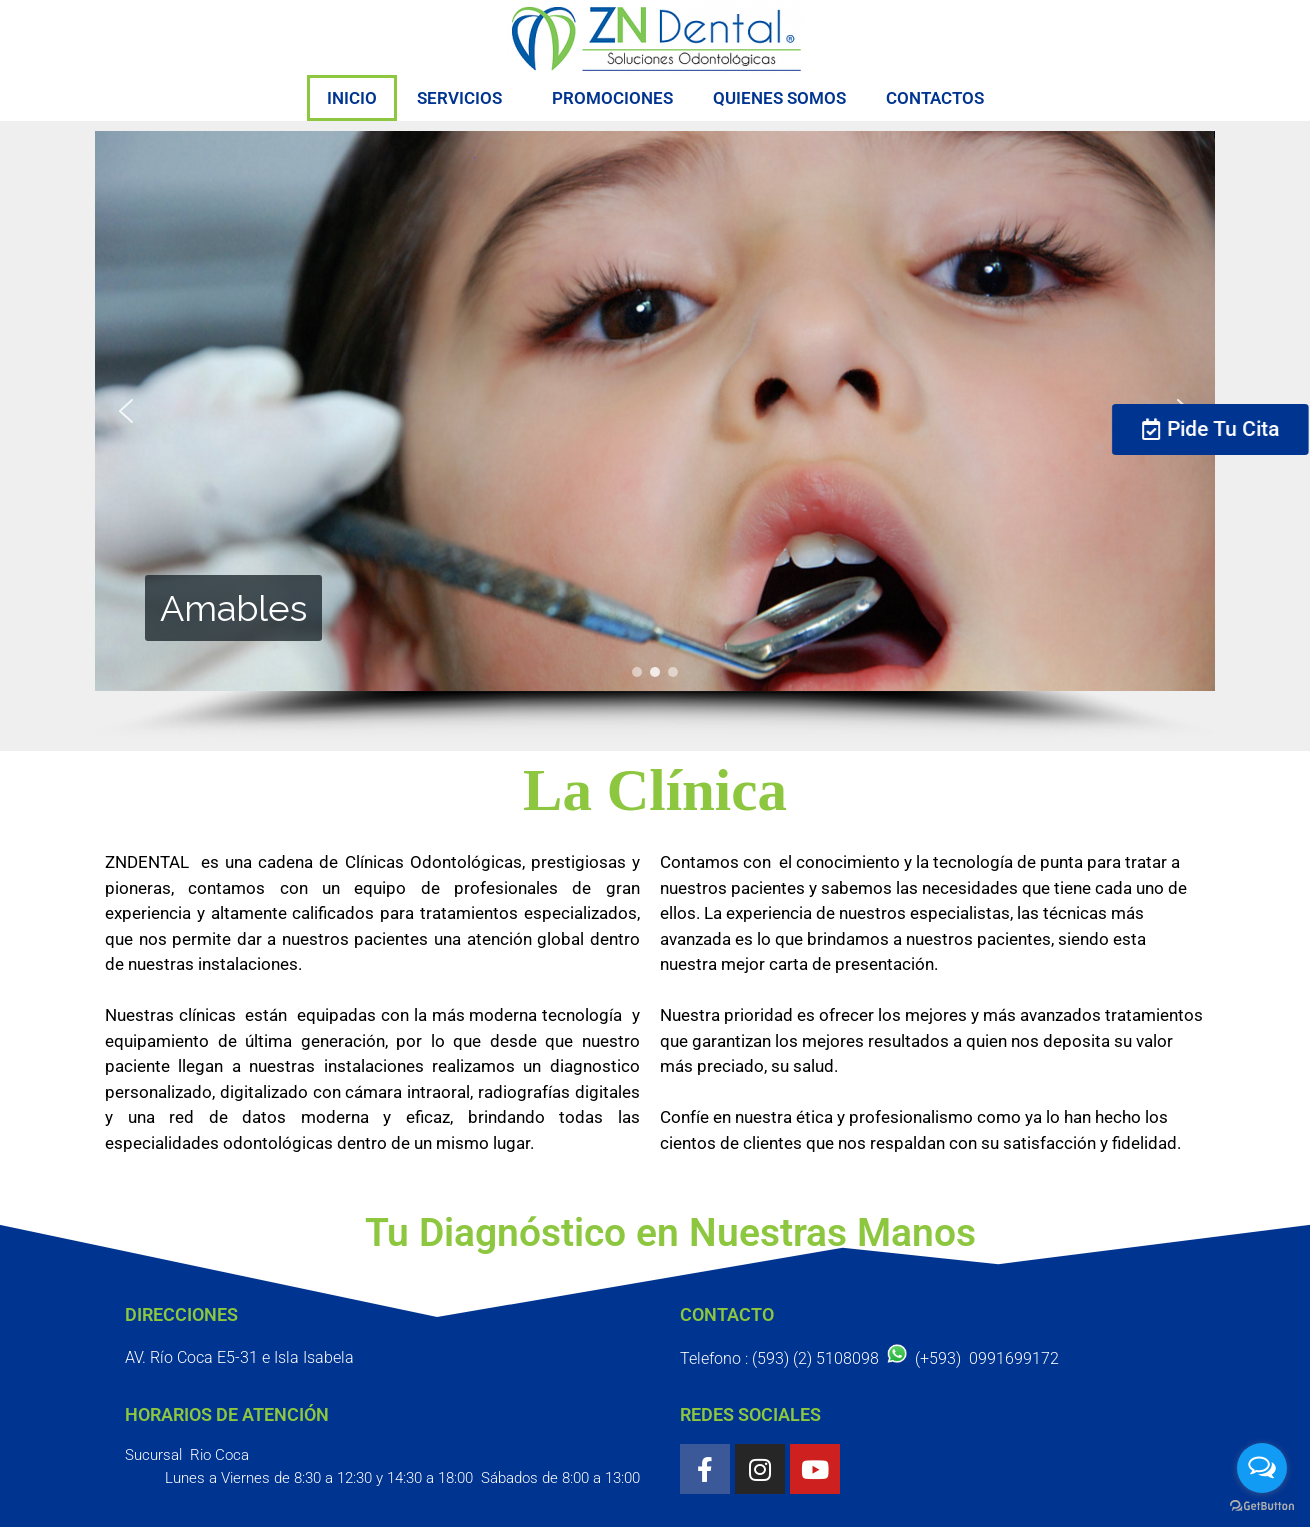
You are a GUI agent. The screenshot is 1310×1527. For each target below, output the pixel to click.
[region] (655, 436)
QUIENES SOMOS (779, 98)
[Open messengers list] (1262, 1468)
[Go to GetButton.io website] (1262, 1506)
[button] (126, 411)
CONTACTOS (935, 98)
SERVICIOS (464, 98)
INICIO (352, 98)
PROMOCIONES (612, 98)
